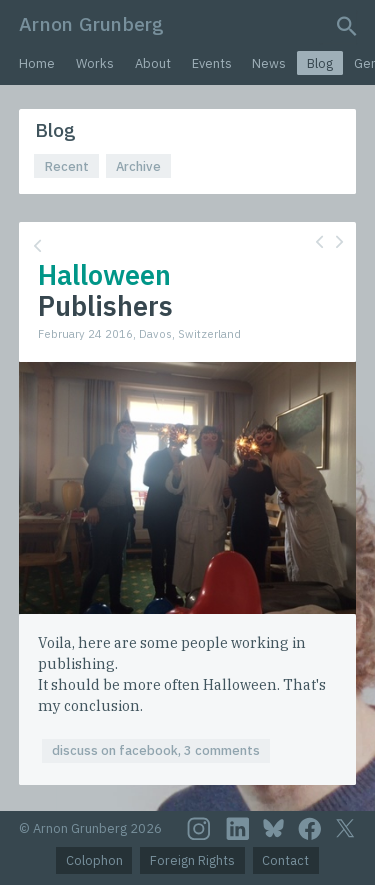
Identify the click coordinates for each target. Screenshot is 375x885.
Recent (67, 166)
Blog (320, 63)
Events (212, 63)
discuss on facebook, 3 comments (156, 750)
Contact (285, 860)
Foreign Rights (192, 860)
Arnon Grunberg (91, 23)
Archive (138, 166)
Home (37, 63)
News (269, 63)
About (153, 63)
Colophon (94, 860)
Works (95, 63)
